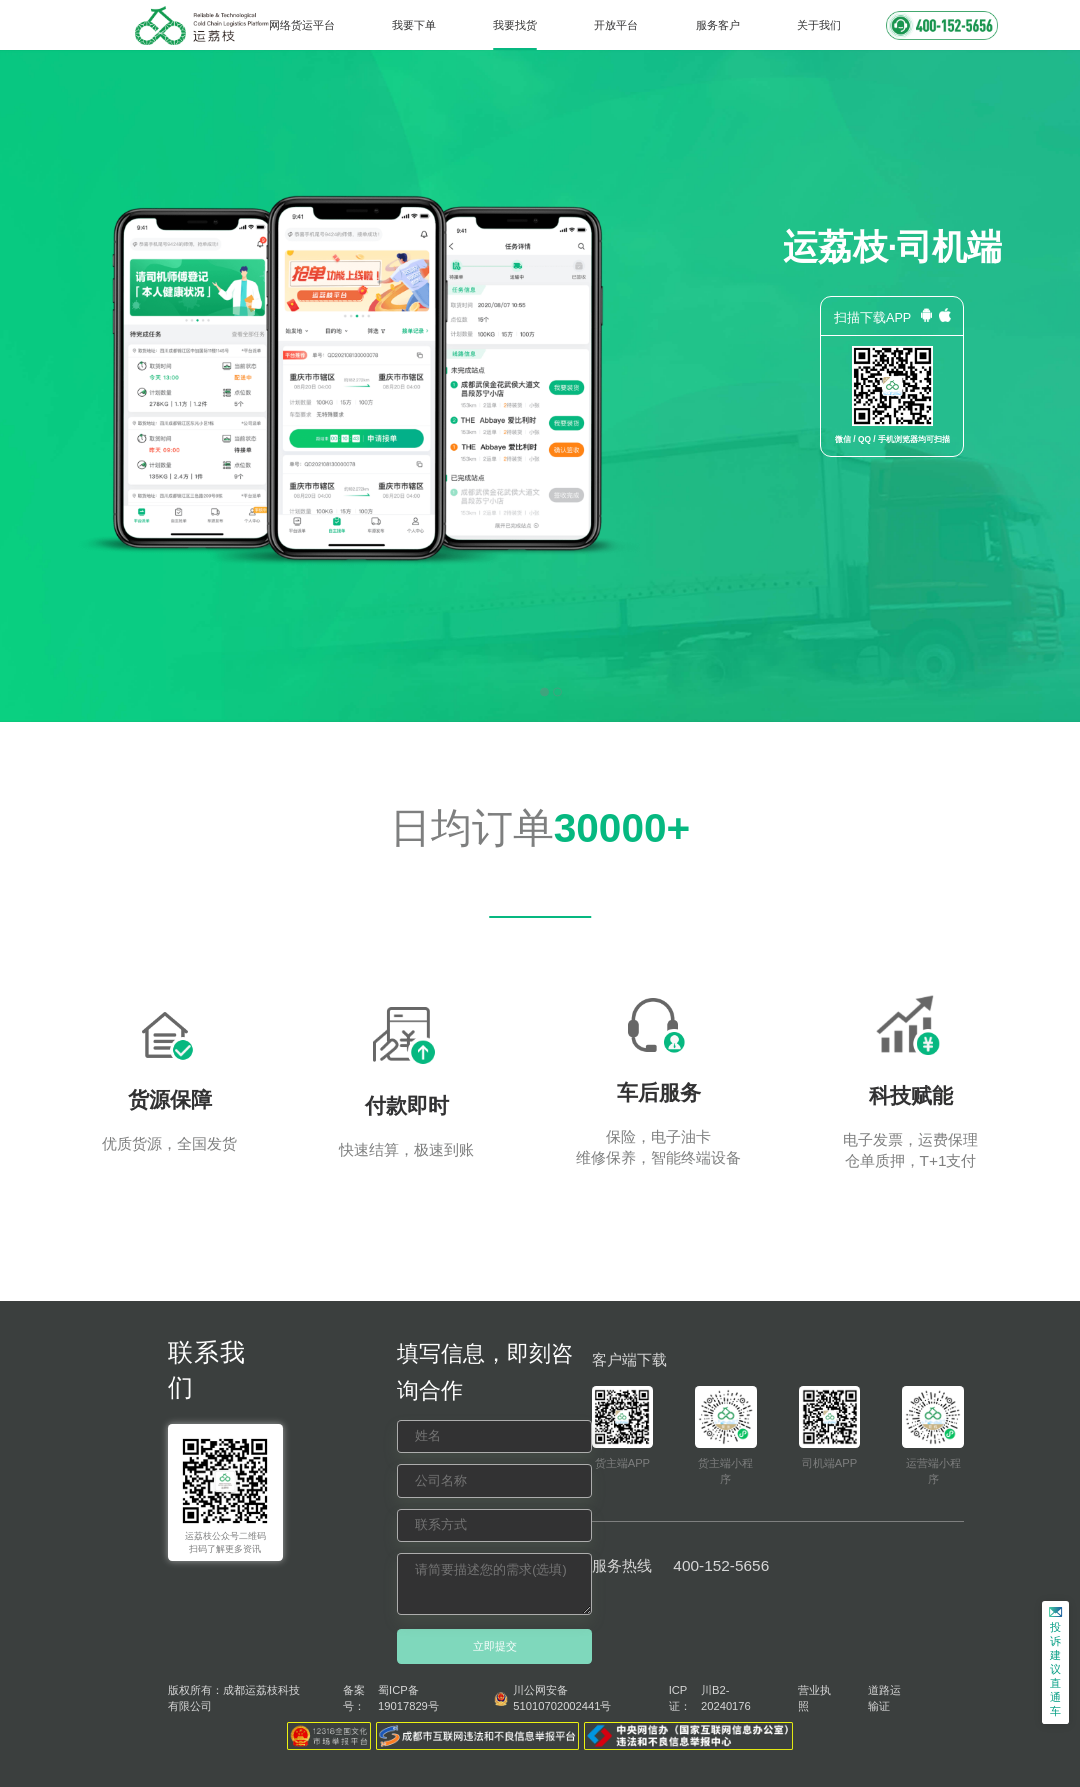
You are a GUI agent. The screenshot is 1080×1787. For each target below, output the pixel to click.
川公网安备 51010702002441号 (562, 1697)
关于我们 (819, 25)
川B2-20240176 (726, 1697)
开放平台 (616, 25)
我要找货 (515, 25)
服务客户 (718, 25)
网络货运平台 (302, 25)
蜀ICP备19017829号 (408, 1697)
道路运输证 (884, 1697)
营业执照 (814, 1697)
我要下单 (414, 25)
